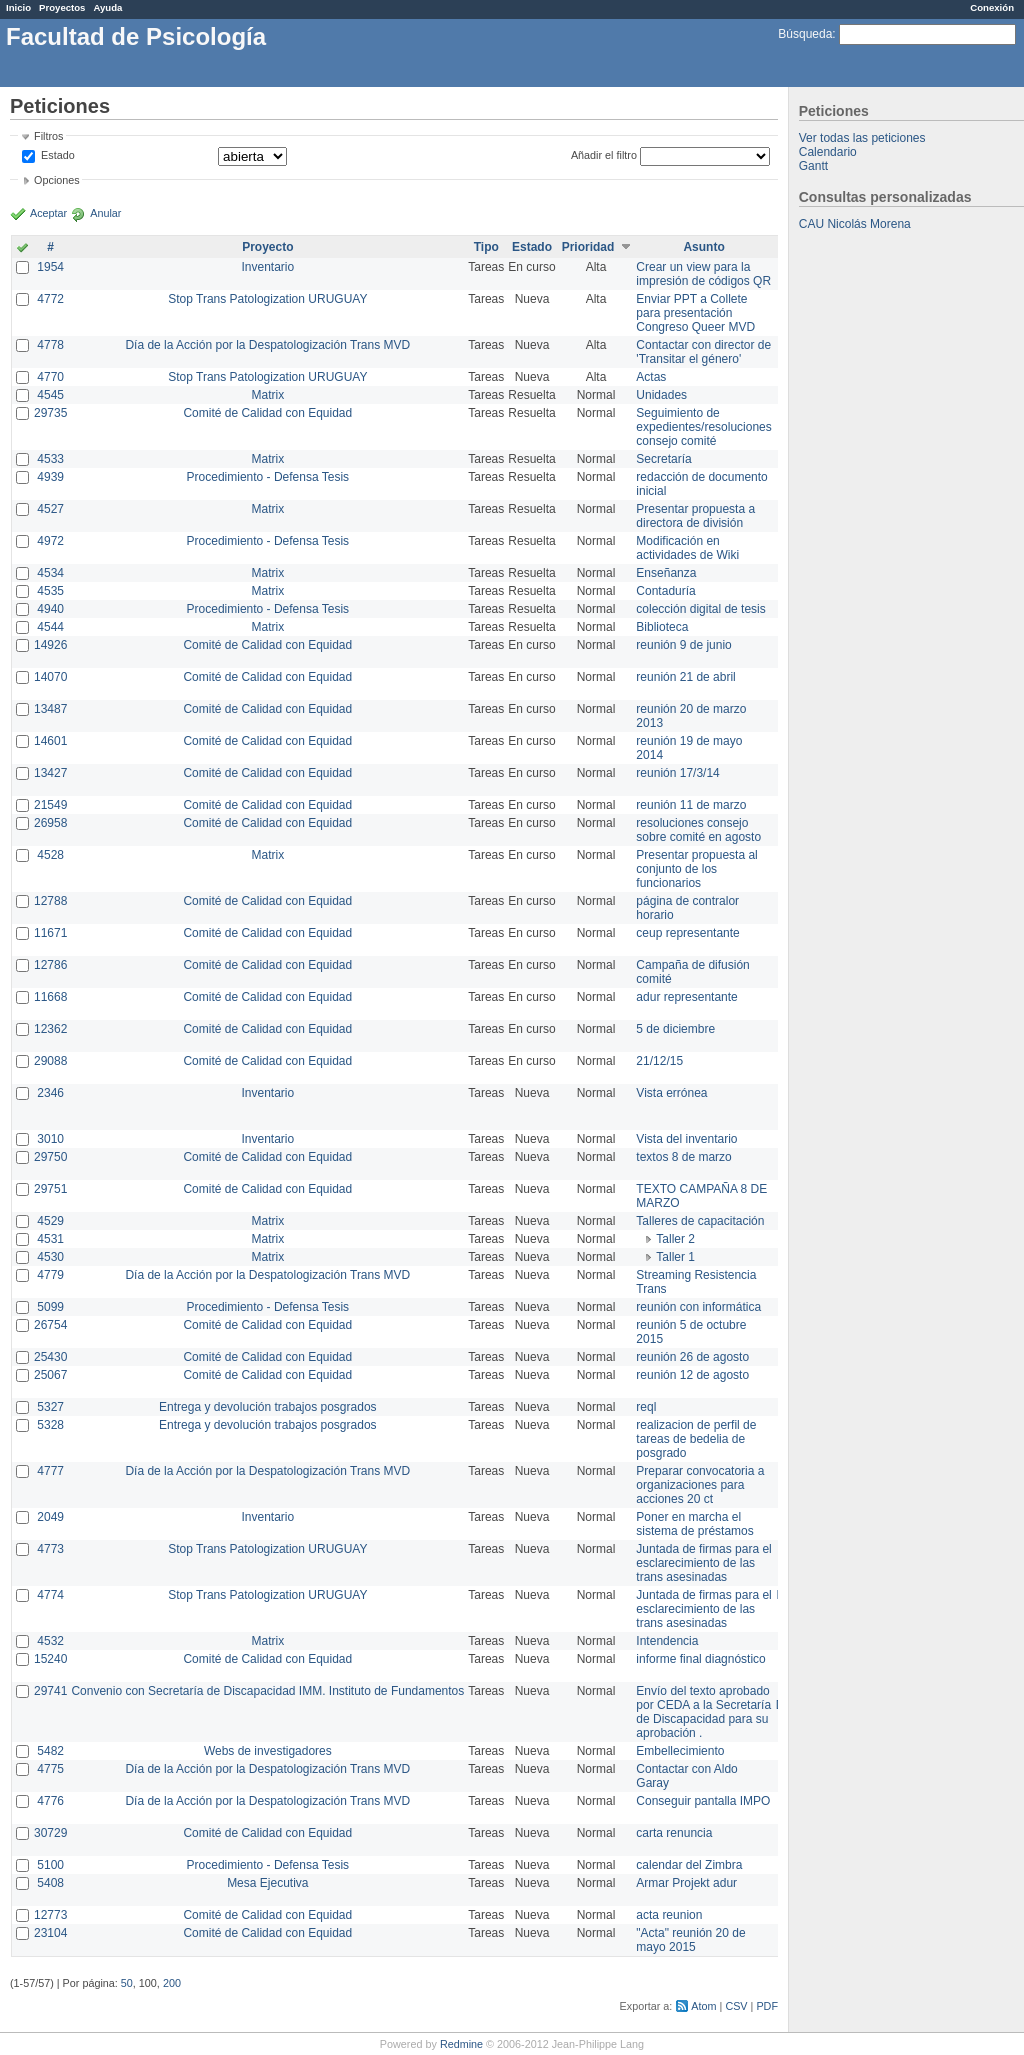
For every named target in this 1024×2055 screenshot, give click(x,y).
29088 (50, 1061)
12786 (50, 965)
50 (127, 1983)
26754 (50, 1325)
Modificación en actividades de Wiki (687, 548)
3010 (50, 1139)
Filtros (48, 136)
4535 (50, 591)
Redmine (461, 2044)
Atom (703, 2006)
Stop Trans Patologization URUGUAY (267, 299)
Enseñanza (666, 573)
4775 (50, 1769)
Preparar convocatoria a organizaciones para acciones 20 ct (700, 1485)
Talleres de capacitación (700, 1221)
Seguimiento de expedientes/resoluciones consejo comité (703, 427)
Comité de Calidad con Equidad (267, 413)
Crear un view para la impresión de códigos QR (703, 274)
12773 (50, 1915)
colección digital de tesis (700, 609)
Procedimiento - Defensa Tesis (268, 477)
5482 (50, 1751)
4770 (50, 377)
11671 (50, 933)
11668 (50, 997)
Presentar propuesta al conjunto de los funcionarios (696, 869)
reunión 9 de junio (683, 645)
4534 (50, 573)
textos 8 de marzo (683, 1157)
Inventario (267, 267)
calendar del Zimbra (689, 1865)
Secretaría (663, 459)
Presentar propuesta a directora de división (695, 516)
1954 (50, 267)
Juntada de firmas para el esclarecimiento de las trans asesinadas (703, 1563)
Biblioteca (662, 627)
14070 (50, 677)
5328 (50, 1425)
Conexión (992, 7)
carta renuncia (674, 1833)
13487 (50, 709)
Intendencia (667, 1641)
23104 (50, 1933)
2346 (50, 1093)
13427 (50, 773)
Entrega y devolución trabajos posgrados (267, 1407)
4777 (50, 1471)
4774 (50, 1595)
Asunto (703, 247)
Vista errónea (671, 1093)
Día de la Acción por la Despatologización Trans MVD (267, 345)
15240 (50, 1659)
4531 (50, 1239)
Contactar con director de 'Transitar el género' (703, 352)
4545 (50, 395)
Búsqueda (805, 34)
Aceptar (48, 213)
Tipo (486, 247)
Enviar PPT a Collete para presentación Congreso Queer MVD (695, 313)
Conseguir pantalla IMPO (703, 1801)
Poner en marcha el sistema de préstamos (694, 1524)
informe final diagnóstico (700, 1659)
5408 (50, 1883)
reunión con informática (698, 1307)
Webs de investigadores (268, 1751)
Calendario (828, 152)
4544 (50, 627)
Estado (58, 155)
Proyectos (62, 7)
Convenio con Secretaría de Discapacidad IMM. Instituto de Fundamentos (267, 1691)
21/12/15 (659, 1061)
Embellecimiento (680, 1751)
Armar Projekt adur (686, 1883)
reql (646, 1407)
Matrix (267, 395)
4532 (50, 1641)
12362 (50, 1029)
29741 (50, 1691)
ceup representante (687, 933)
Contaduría (665, 591)
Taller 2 (675, 1239)
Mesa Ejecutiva (267, 1883)
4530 (50, 1257)
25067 (50, 1375)
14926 (50, 645)
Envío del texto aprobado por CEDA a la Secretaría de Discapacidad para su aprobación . (703, 1712)
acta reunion (669, 1915)
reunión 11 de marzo (691, 805)
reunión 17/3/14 (677, 773)
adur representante (686, 997)
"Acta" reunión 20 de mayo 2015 (690, 1940)
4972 (50, 541)
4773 (50, 1549)
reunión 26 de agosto (692, 1357)
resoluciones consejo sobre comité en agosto (698, 830)
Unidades (661, 395)
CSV (736, 2006)
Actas (651, 377)
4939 (50, 477)
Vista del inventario (686, 1139)
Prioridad (588, 247)
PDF (767, 2006)
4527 (50, 509)
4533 (50, 459)
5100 (50, 1865)
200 (172, 1983)
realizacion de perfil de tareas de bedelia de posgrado (696, 1439)
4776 (50, 1801)
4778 (50, 345)
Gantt (813, 166)
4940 (50, 609)
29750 (50, 1157)
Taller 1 (675, 1257)
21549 (50, 805)
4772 (50, 299)
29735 (50, 413)
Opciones (57, 180)
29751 (50, 1189)
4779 (50, 1275)
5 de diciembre (675, 1029)
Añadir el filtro (604, 155)
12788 (50, 901)
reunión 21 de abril (685, 677)
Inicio (18, 7)
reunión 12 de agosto (692, 1375)
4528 (50, 855)
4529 (50, 1221)
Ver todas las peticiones (862, 138)
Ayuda (107, 7)
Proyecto (267, 247)
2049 (50, 1517)
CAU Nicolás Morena (855, 224)
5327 (50, 1407)
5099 (50, 1307)
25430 (50, 1357)
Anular (105, 213)
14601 (50, 741)
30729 (50, 1833)
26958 (50, 823)
